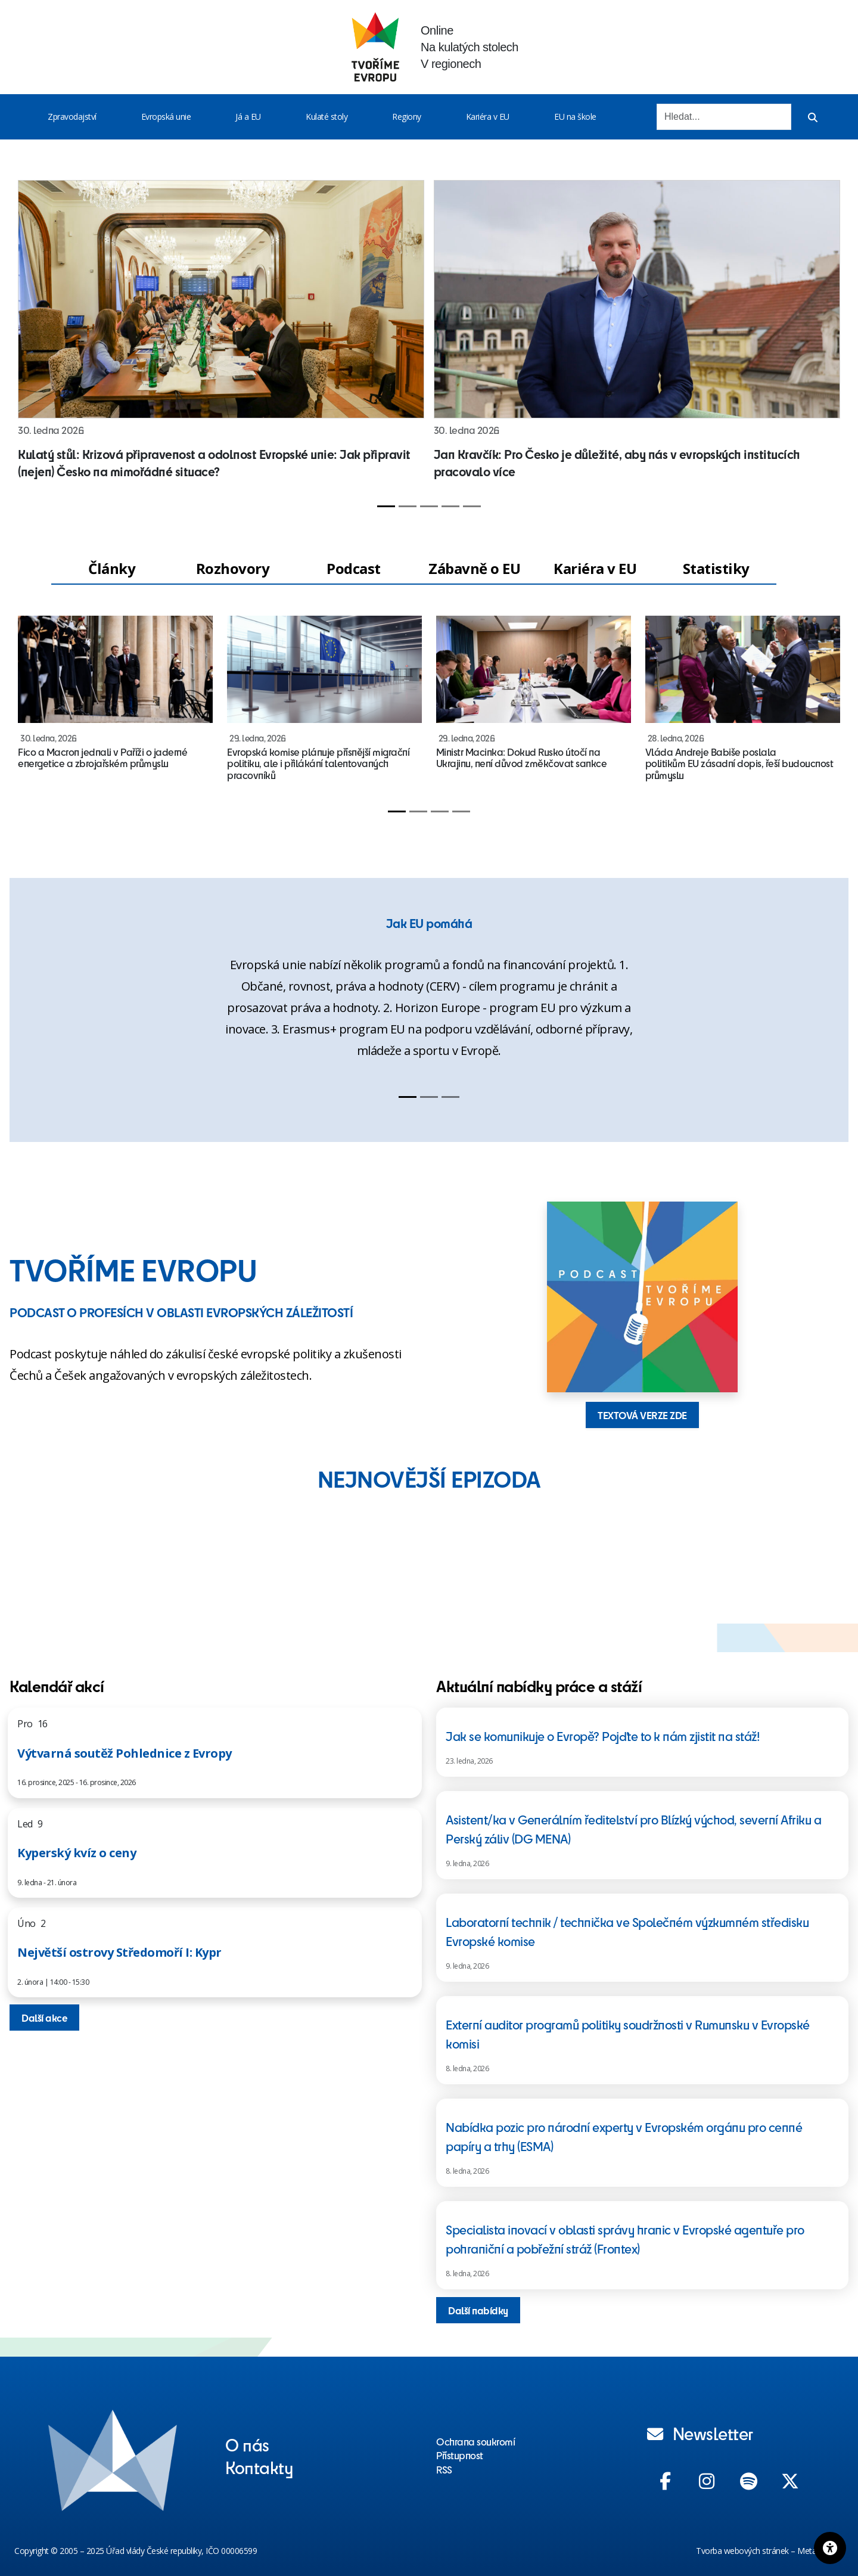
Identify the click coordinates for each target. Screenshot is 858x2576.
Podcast (354, 568)
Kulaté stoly (326, 116)
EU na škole (575, 116)
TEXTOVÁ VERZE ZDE (642, 1415)
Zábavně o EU (474, 568)
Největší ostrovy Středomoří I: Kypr (119, 1952)
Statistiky (716, 568)
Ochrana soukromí (475, 2441)
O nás (247, 2444)
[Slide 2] (407, 506)
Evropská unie (166, 116)
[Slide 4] (450, 506)
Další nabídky (478, 2310)
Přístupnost (459, 2455)
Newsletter (700, 2433)
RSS (444, 2469)
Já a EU (248, 116)
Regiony (406, 116)
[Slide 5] (472, 506)
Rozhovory (233, 568)
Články (111, 568)
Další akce (44, 2017)
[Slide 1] (386, 506)
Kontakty (259, 2467)
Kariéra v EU (487, 116)
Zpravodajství (72, 116)
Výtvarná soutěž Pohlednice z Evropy (124, 1753)
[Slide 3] (429, 506)
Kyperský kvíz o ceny (76, 1853)
